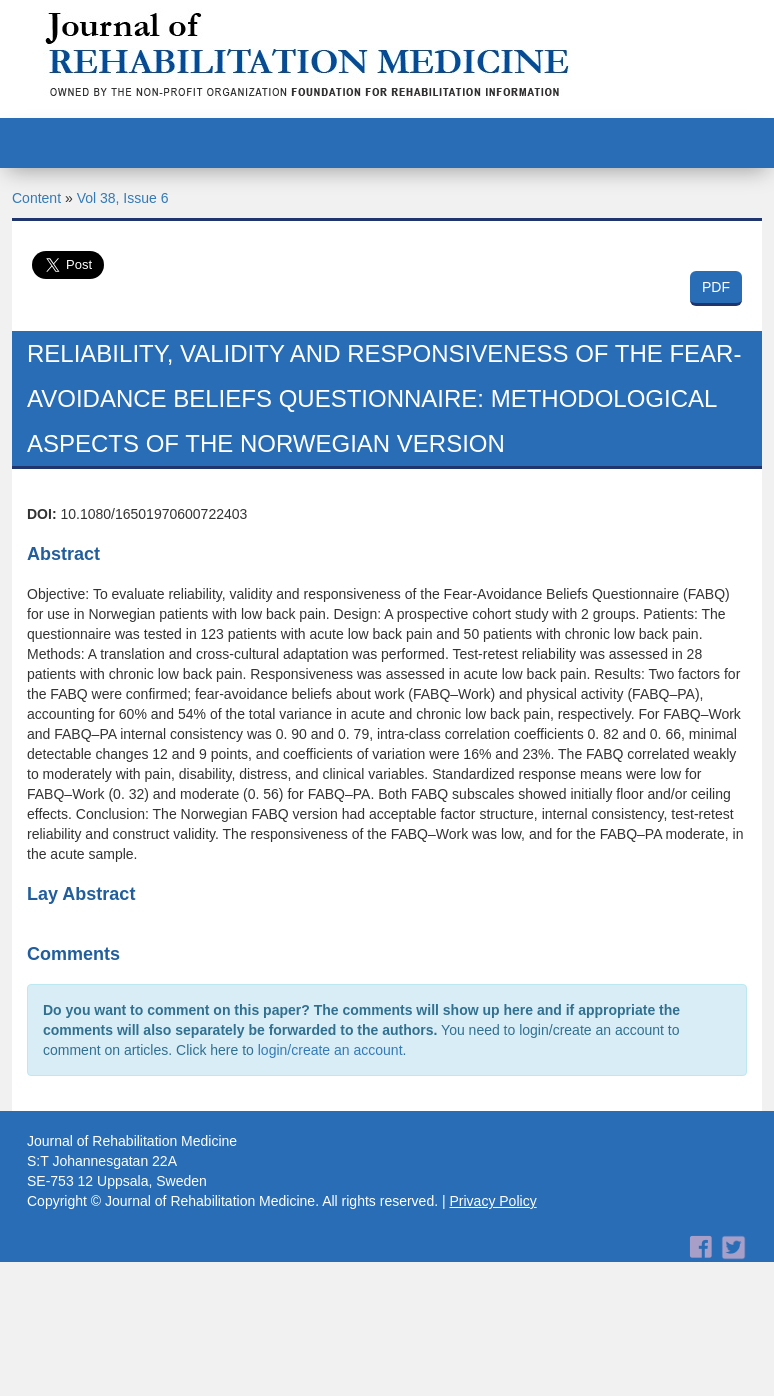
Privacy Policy (493, 1201)
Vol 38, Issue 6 (123, 198)
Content (36, 198)
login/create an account (330, 1050)
